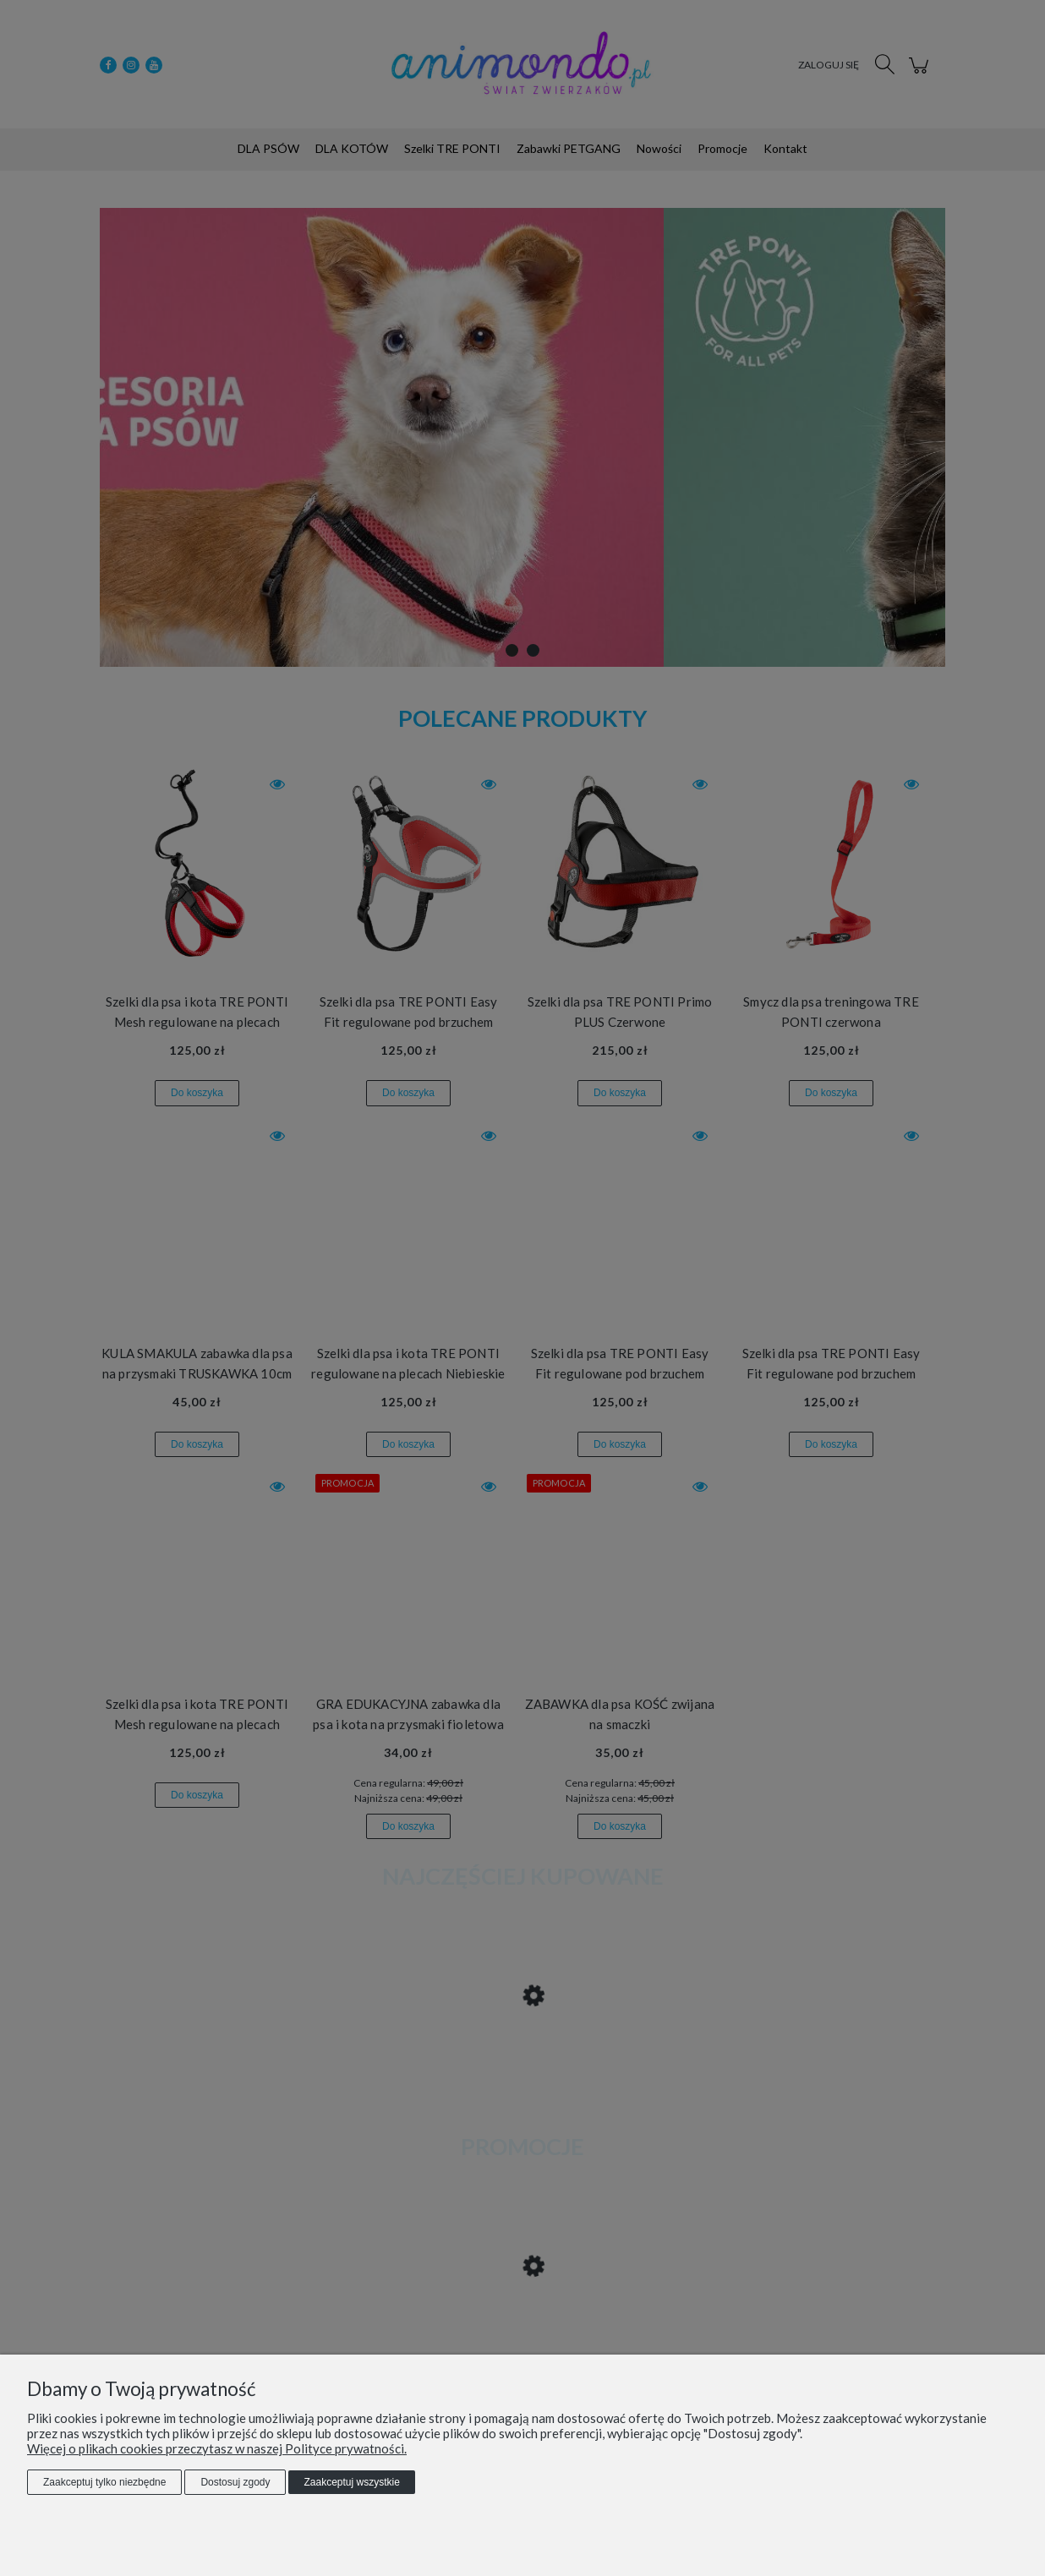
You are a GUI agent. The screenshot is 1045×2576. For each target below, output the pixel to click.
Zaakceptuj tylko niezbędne (104, 2482)
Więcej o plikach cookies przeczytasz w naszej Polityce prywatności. (217, 2448)
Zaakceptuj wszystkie (351, 2482)
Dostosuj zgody (235, 2482)
